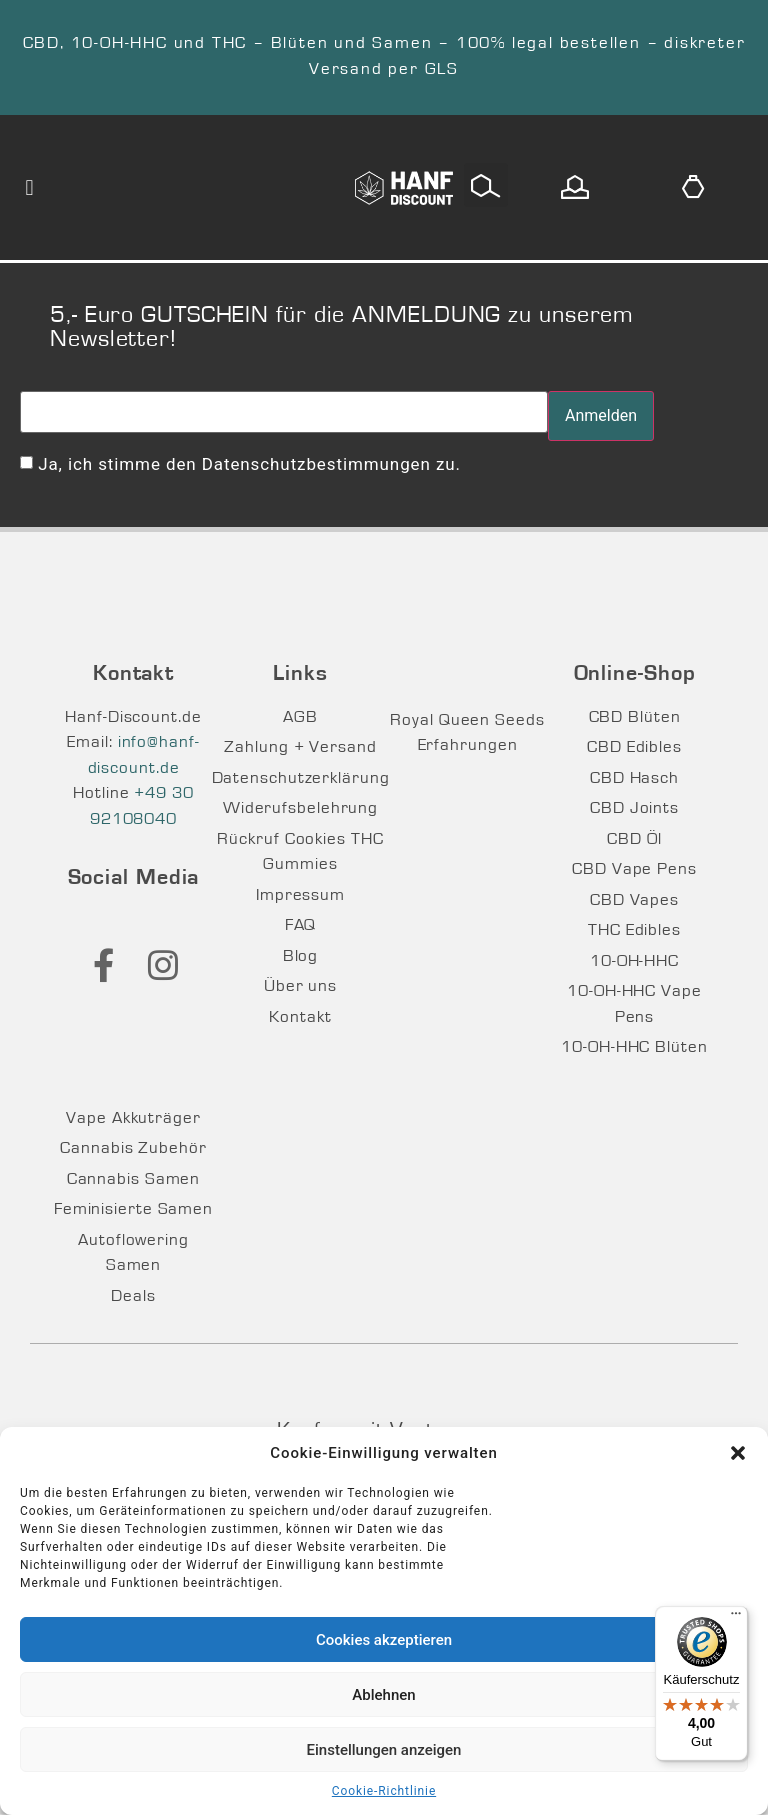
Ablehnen (383, 1695)
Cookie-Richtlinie (384, 1791)
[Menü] (736, 1618)
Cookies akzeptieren (384, 1640)
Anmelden (601, 415)
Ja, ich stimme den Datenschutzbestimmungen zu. (249, 464)
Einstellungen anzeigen (384, 1750)
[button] (738, 1453)
